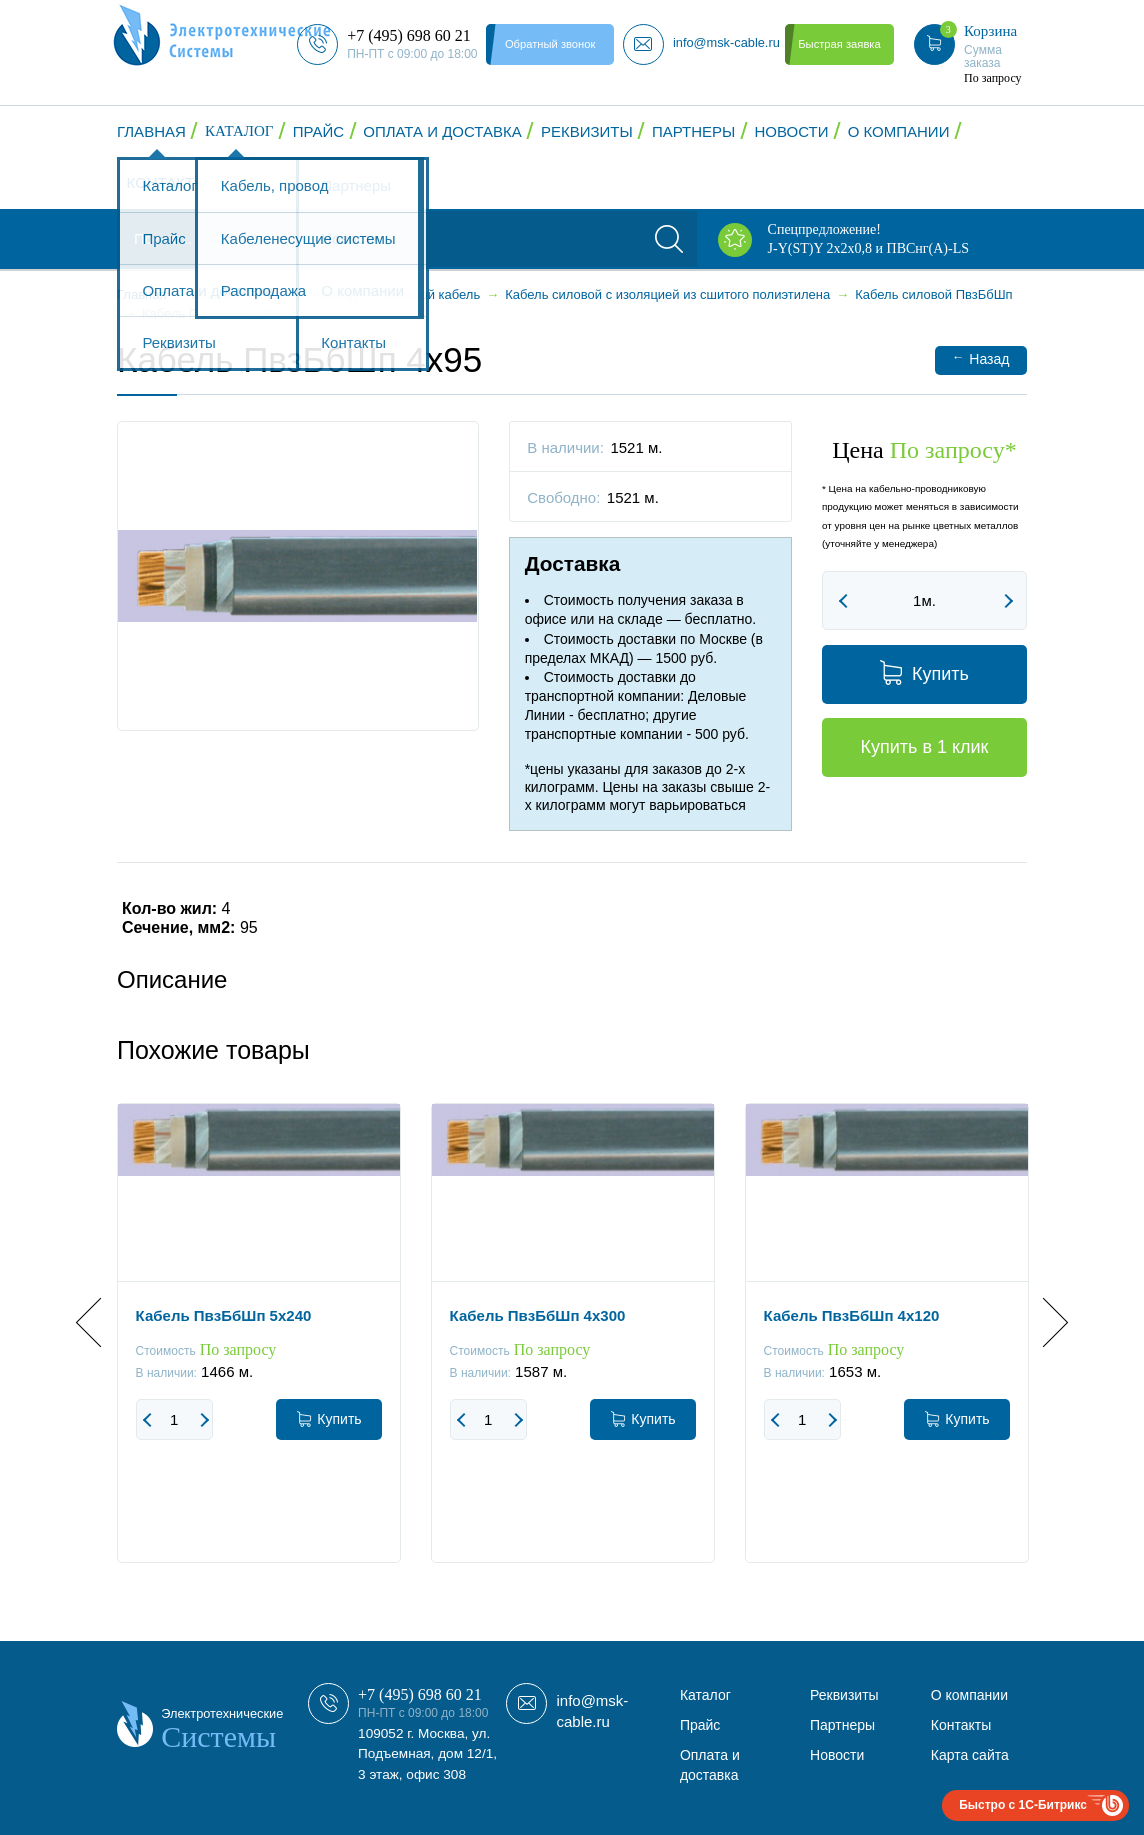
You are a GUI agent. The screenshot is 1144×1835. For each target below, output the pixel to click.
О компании (899, 131)
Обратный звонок (550, 44)
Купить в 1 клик (924, 747)
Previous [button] (100, 1322)
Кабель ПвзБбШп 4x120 (852, 1315)
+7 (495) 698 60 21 (420, 1694)
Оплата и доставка (442, 131)
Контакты (167, 182)
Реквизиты (587, 131)
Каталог (239, 131)
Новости (792, 131)
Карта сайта (970, 1755)
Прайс (318, 131)
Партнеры (693, 131)
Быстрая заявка (839, 44)
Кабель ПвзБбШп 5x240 (224, 1315)
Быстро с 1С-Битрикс (1023, 1805)
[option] (259, 1348)
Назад (980, 358)
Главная (151, 131)
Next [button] (1043, 1322)
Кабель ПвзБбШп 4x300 (538, 1315)
